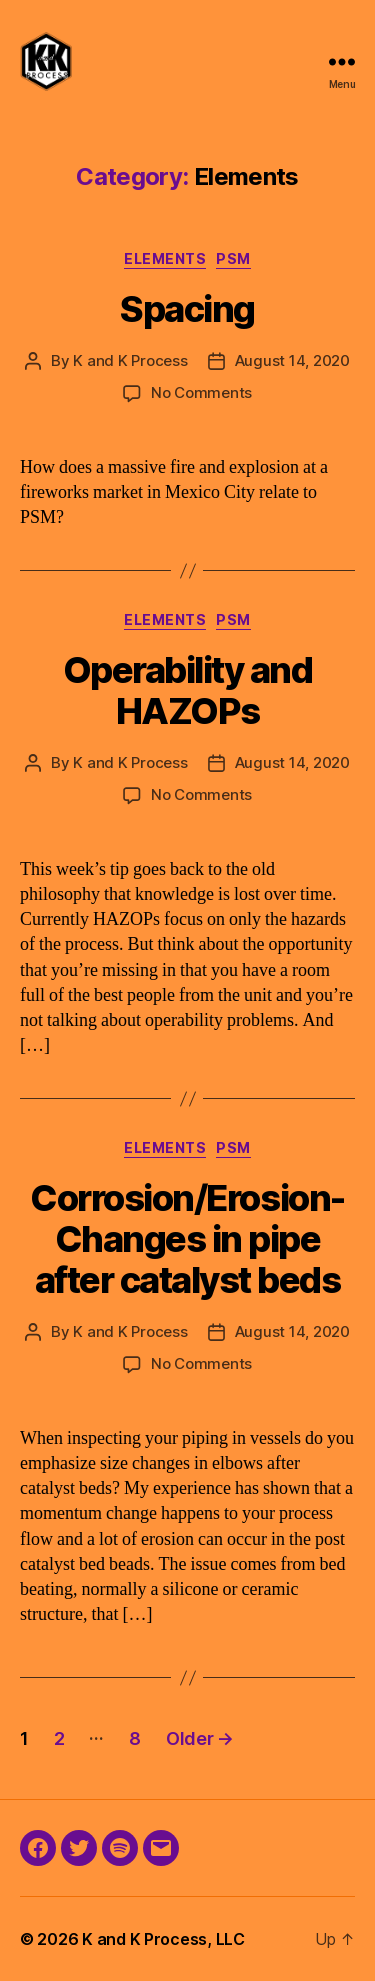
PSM (233, 258)
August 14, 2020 (292, 360)
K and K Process (130, 360)
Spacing (187, 309)
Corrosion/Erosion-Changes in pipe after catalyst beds (187, 1239)
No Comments (201, 392)
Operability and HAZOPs (188, 690)
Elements (165, 258)
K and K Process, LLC (163, 1939)
